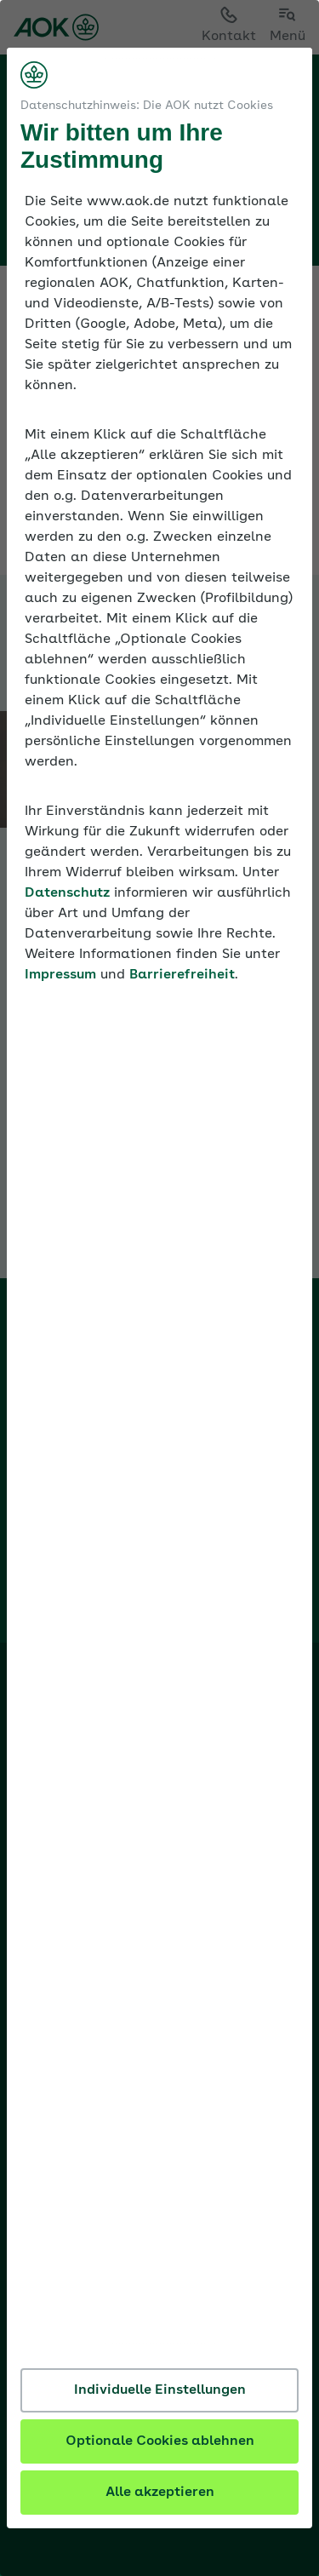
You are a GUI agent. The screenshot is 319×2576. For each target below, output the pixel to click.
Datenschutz (67, 893)
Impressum (60, 975)
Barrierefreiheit (182, 975)
